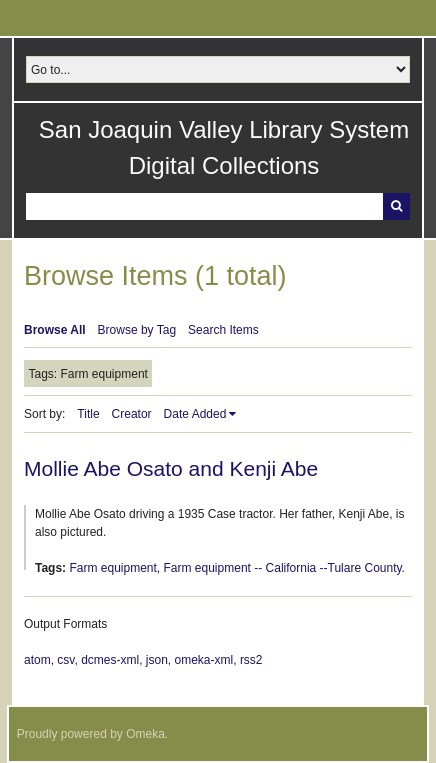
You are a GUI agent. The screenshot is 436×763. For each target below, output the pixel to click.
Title (88, 414)
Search (396, 206)
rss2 (251, 660)
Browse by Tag (137, 330)
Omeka (145, 734)
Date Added (195, 414)
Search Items (223, 330)
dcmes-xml (110, 660)
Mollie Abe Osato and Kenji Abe (171, 468)
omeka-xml (204, 660)
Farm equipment (112, 568)
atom (37, 660)
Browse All (55, 330)
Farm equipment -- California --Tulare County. (284, 568)
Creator (132, 414)
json (157, 660)
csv (65, 660)
